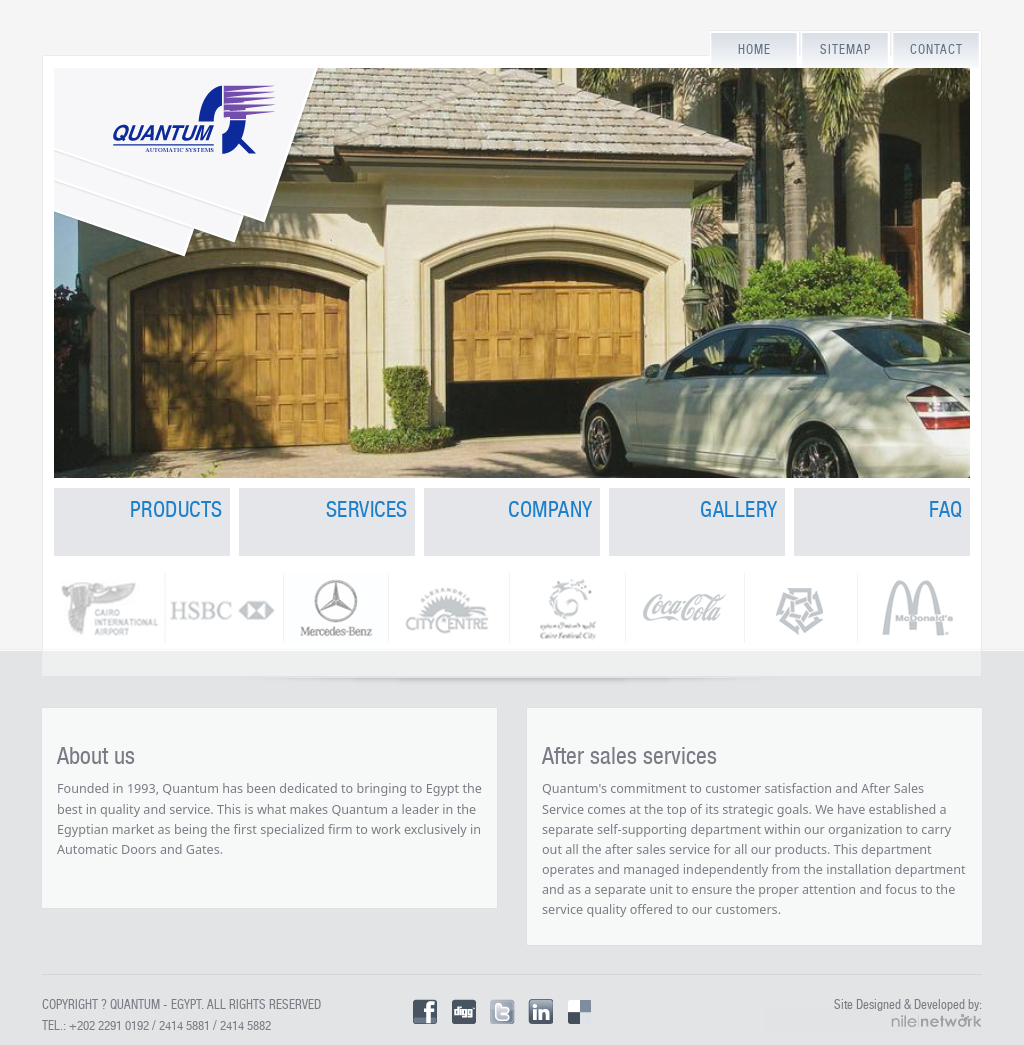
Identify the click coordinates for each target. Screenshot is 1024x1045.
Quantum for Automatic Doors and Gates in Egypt (189, 215)
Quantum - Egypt (155, 1004)
